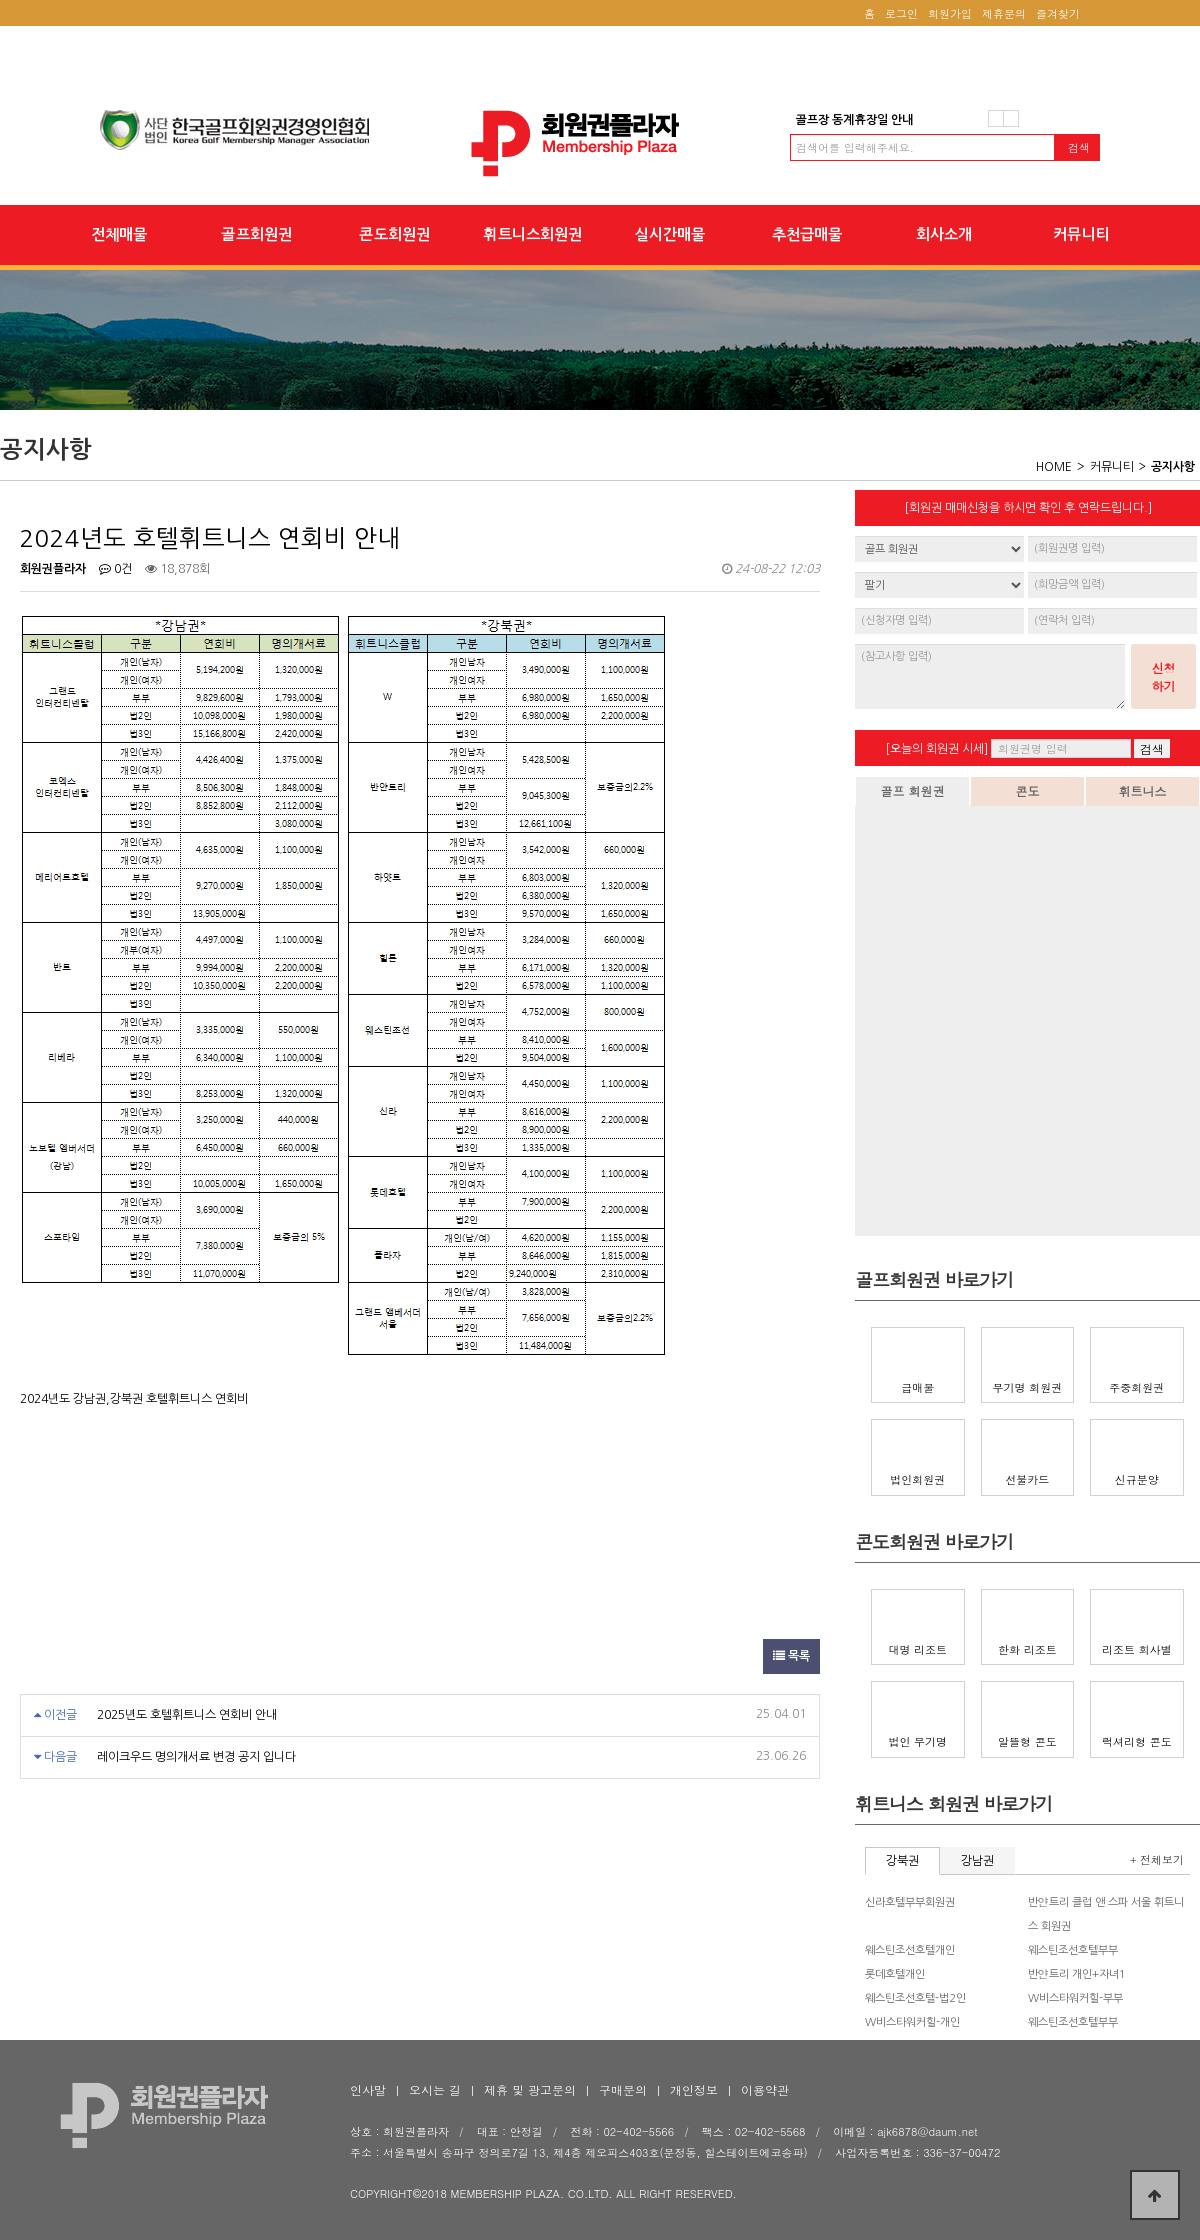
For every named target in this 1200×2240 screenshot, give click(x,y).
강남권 (977, 1861)
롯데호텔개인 (895, 1974)
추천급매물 (807, 234)
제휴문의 (1004, 13)
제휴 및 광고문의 (530, 2089)
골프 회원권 (912, 790)
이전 (996, 118)
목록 (791, 1656)
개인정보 (694, 2089)
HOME (1054, 467)
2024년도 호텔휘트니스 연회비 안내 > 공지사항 (600, 143)
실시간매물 (670, 234)
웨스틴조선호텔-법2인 (915, 1998)
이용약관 (765, 2089)
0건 (115, 569)
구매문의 (623, 2089)
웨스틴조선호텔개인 (910, 1950)
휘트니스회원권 (532, 234)
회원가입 (950, 13)
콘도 (1028, 790)
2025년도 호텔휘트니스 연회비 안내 (187, 1715)
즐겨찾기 (1058, 13)
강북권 (902, 1861)
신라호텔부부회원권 (910, 1902)
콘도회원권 (394, 234)
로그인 (901, 13)
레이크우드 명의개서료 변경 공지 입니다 (196, 1757)
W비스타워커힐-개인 (912, 2022)
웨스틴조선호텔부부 (1073, 1950)
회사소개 (944, 234)
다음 (1011, 118)
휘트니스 (1143, 790)
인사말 (368, 2089)
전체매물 (119, 234)
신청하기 (1164, 676)
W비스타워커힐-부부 (1075, 1998)
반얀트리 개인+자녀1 (1077, 1974)
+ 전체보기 (1157, 1859)
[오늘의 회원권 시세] (936, 749)
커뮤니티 (1081, 234)
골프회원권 (256, 234)
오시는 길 (435, 2089)
